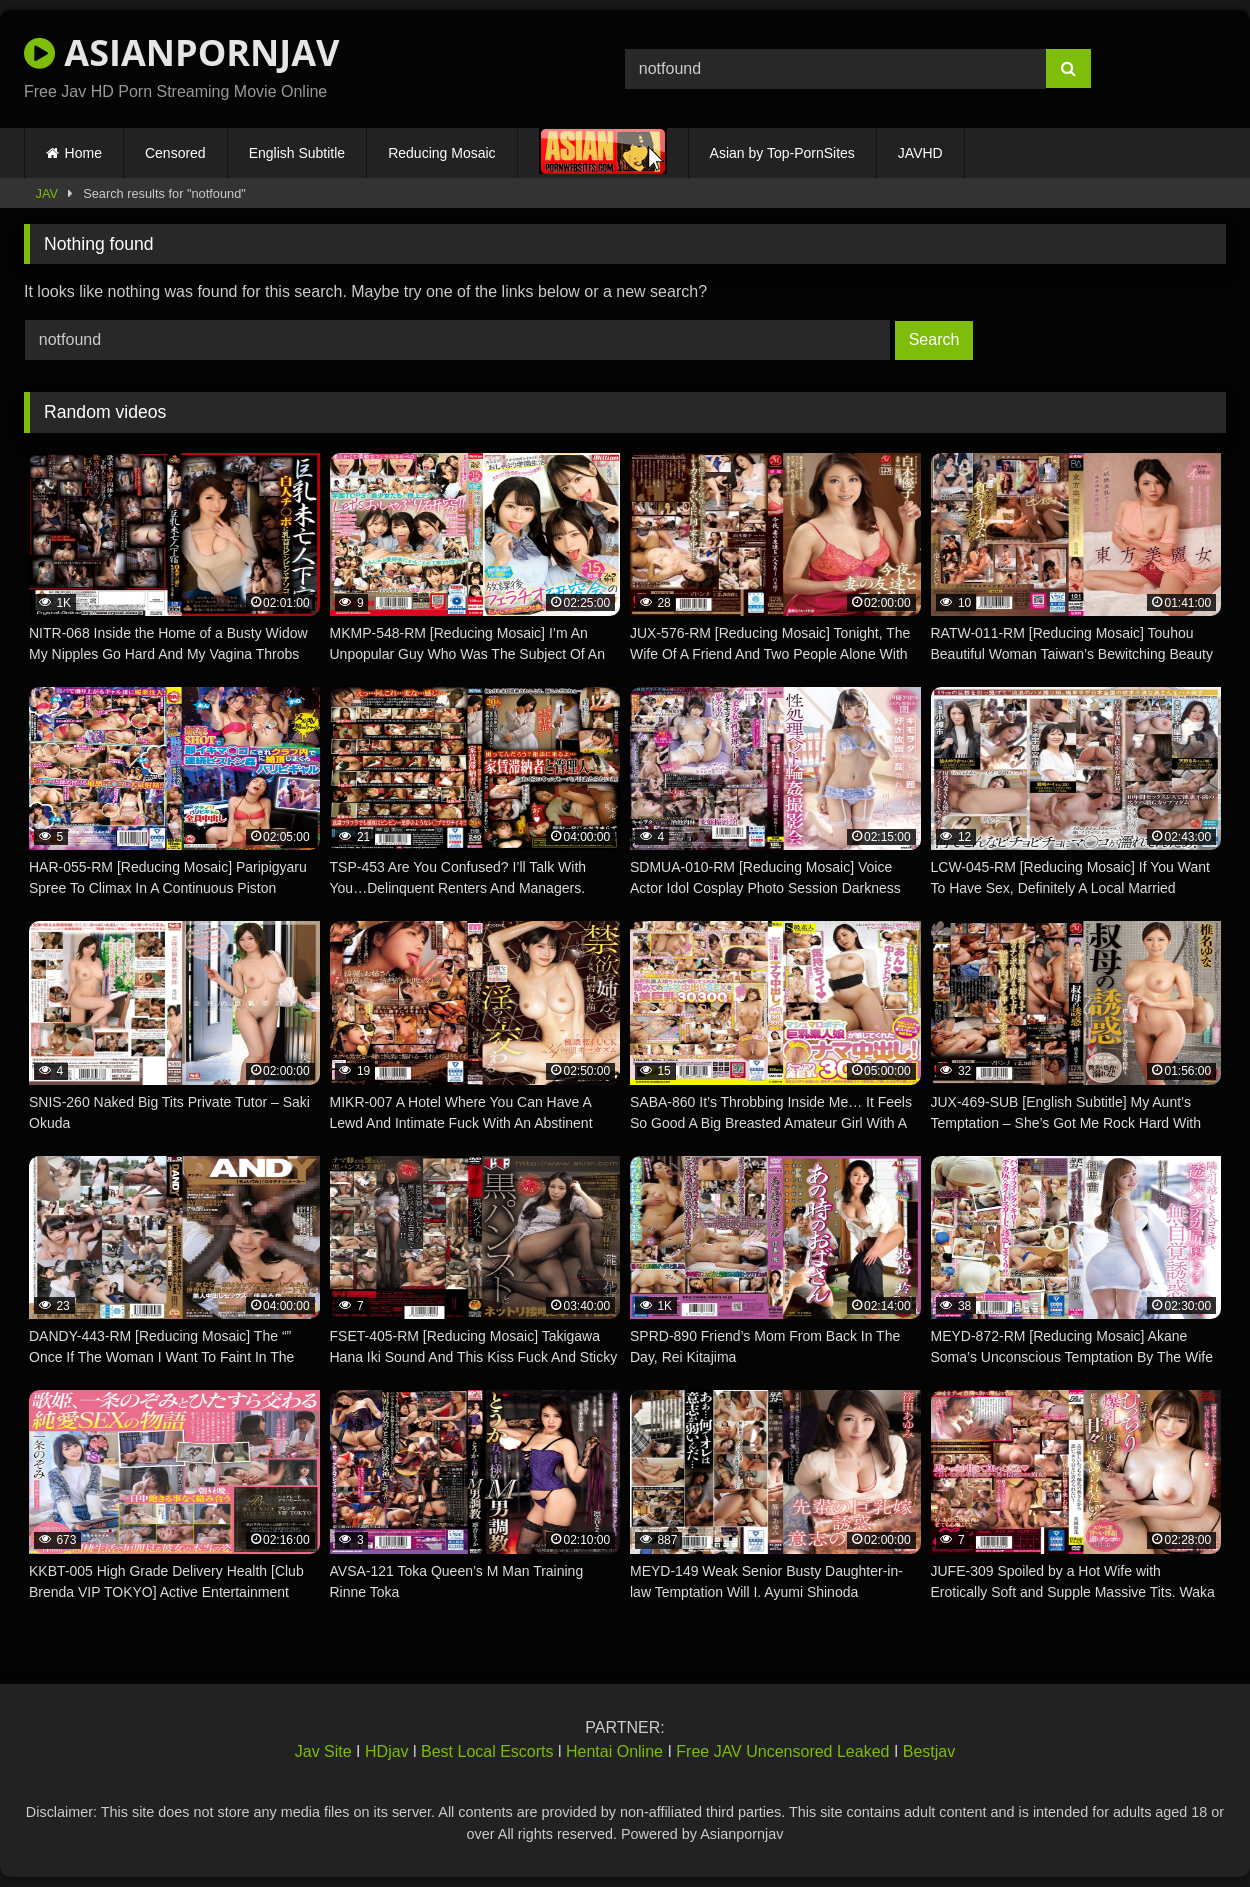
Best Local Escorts (487, 1751)
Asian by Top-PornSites (782, 153)
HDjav (387, 1751)
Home (83, 153)
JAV (47, 193)
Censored (175, 153)
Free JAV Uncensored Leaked (782, 1751)
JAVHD (920, 153)
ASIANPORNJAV (181, 52)
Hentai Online (614, 1751)
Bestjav (929, 1751)
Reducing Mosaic (441, 153)
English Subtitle (297, 153)
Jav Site (323, 1751)
